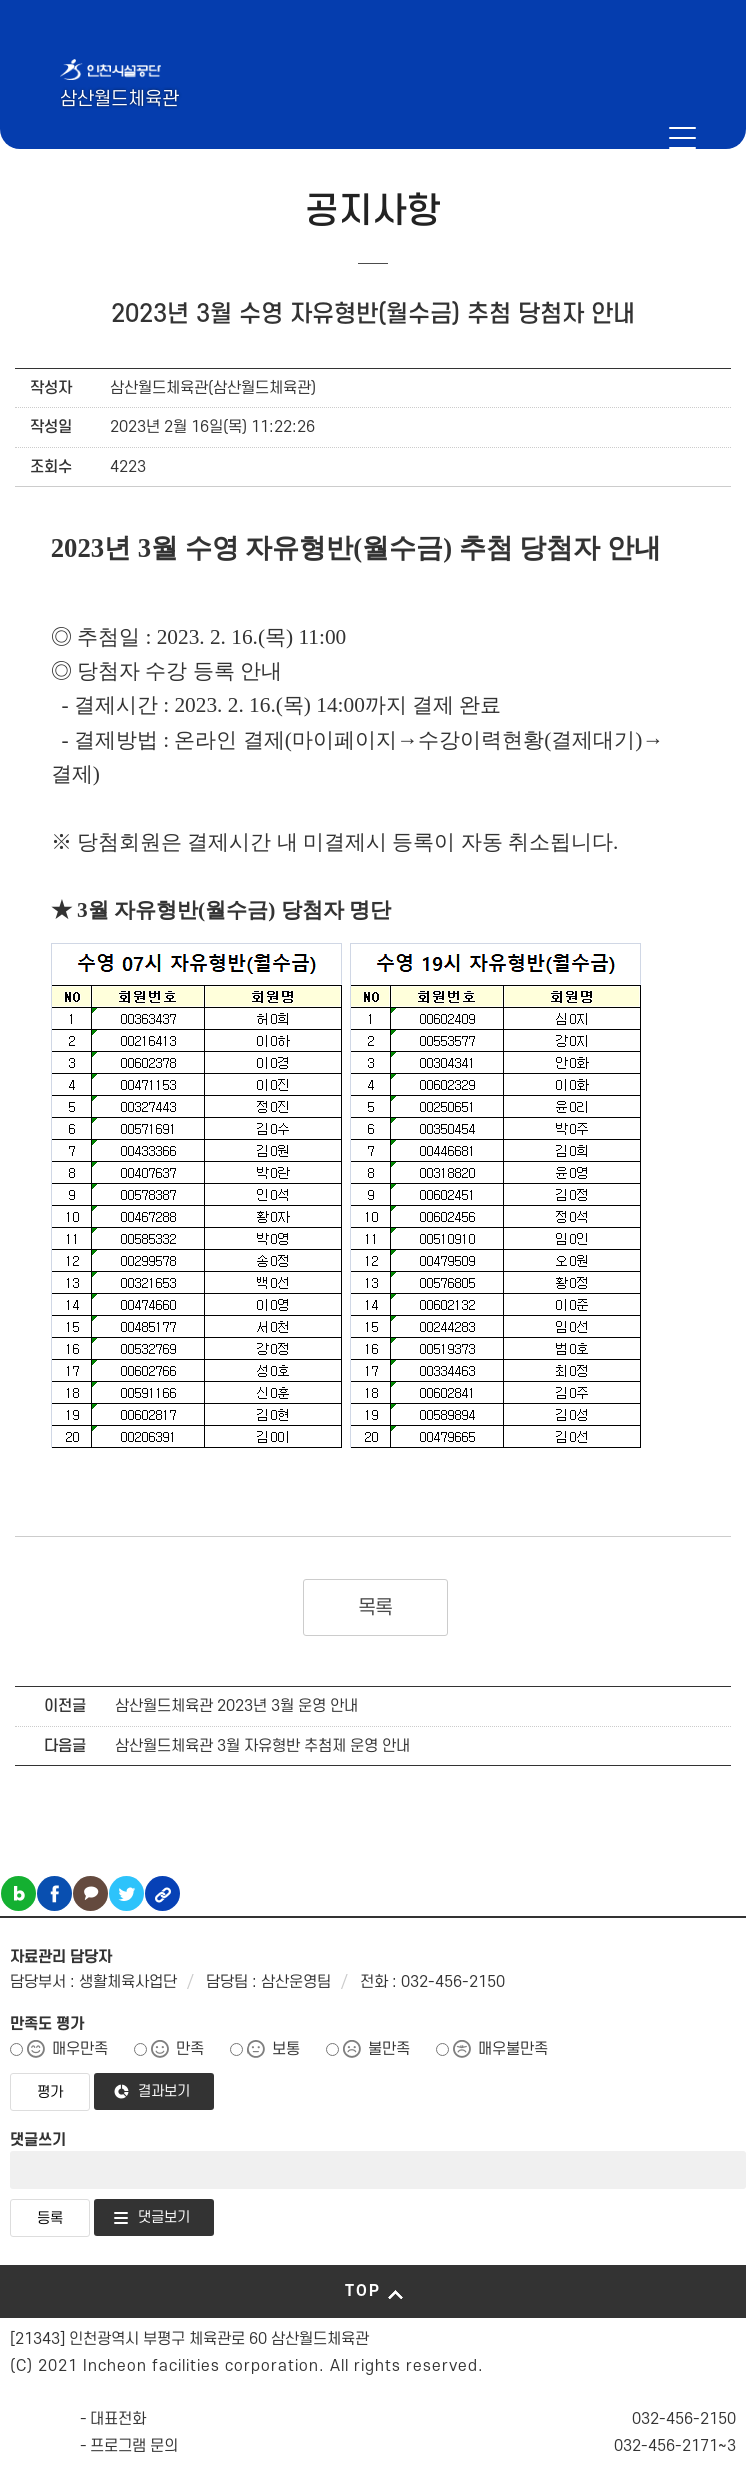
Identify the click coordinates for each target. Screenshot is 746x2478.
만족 (190, 2049)
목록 (375, 1608)
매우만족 (80, 2049)
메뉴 (682, 138)
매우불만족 (513, 2049)
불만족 (389, 2049)
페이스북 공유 (54, 1893)
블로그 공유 (18, 1893)
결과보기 (164, 2091)
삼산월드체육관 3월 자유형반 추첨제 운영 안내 (262, 1746)
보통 (286, 2049)
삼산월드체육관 (119, 99)
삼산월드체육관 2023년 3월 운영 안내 (236, 1706)
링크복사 (162, 1893)
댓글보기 (164, 2217)
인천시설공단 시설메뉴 (617, 138)
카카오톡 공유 (90, 1893)
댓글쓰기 (38, 2140)
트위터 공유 (126, 1893)
